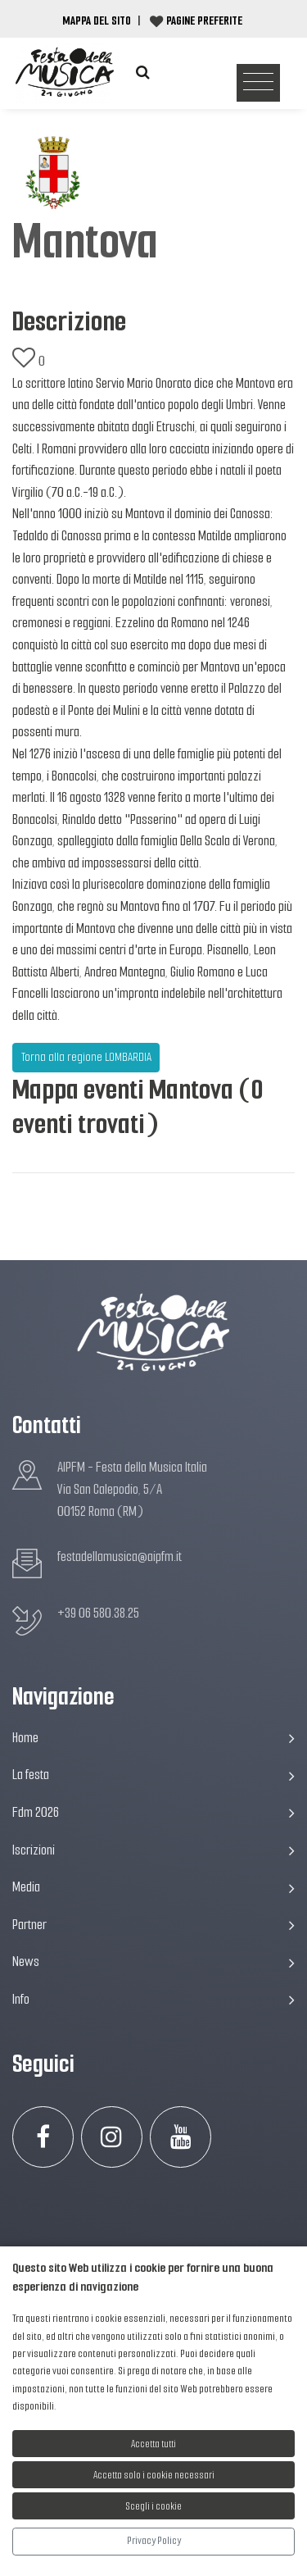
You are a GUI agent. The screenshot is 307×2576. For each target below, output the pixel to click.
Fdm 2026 (153, 1812)
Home (153, 1737)
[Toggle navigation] (258, 83)
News (153, 1961)
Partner (153, 1924)
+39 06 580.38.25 (98, 1613)
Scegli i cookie (154, 2506)
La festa (153, 1774)
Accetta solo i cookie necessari (153, 2475)
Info (153, 1999)
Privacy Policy (154, 2540)
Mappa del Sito (96, 20)
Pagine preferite (204, 20)
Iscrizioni (153, 1850)
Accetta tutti (153, 2444)
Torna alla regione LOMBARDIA (86, 1057)
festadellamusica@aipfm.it (119, 1556)
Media (153, 1886)
